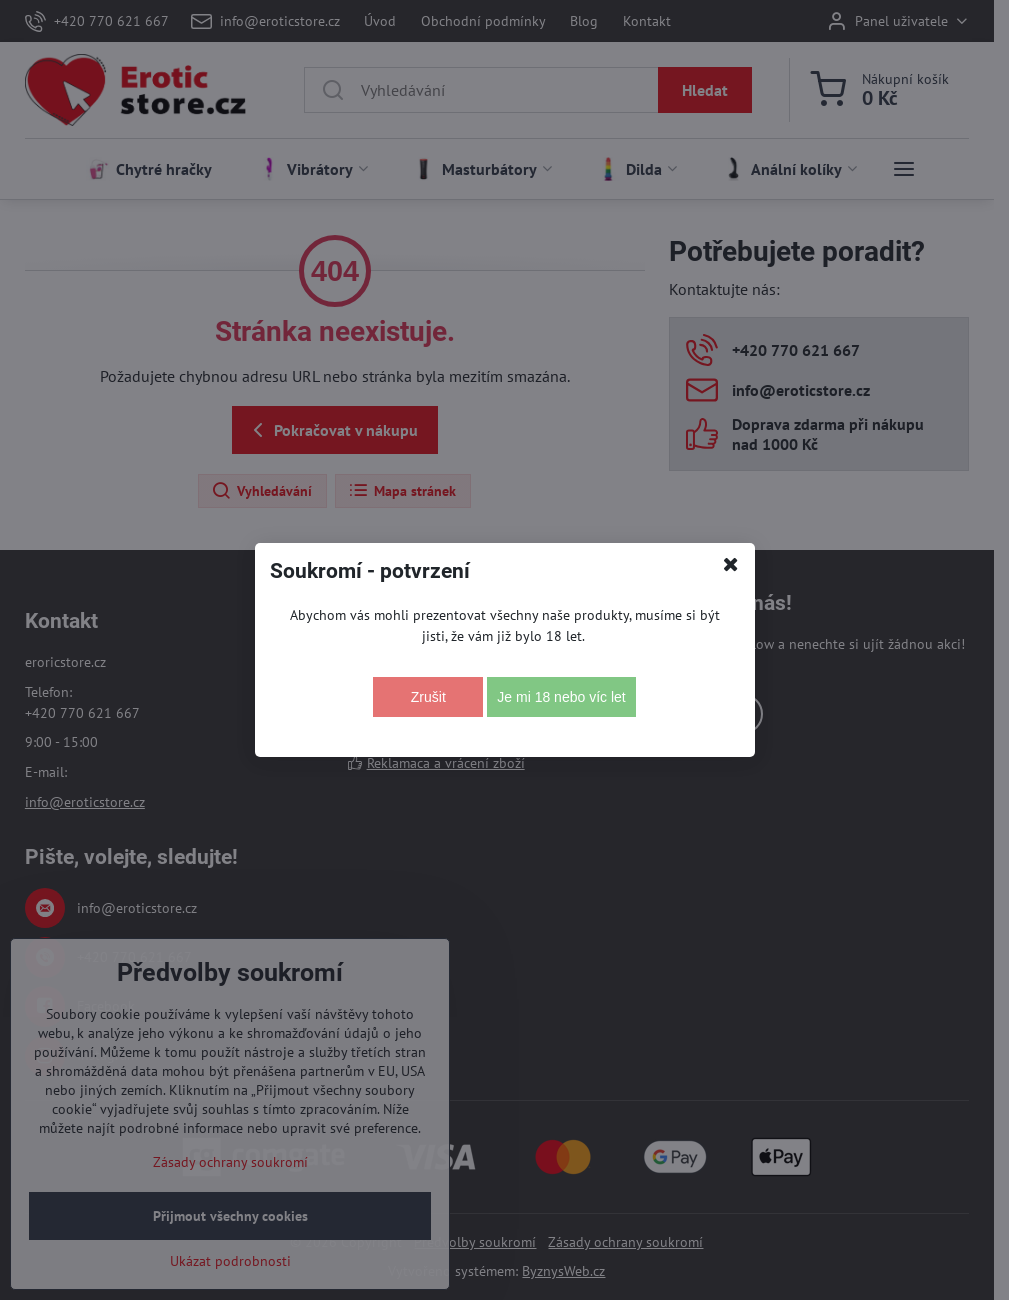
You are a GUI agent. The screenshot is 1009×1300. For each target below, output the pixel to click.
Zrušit (428, 697)
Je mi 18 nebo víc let (561, 697)
